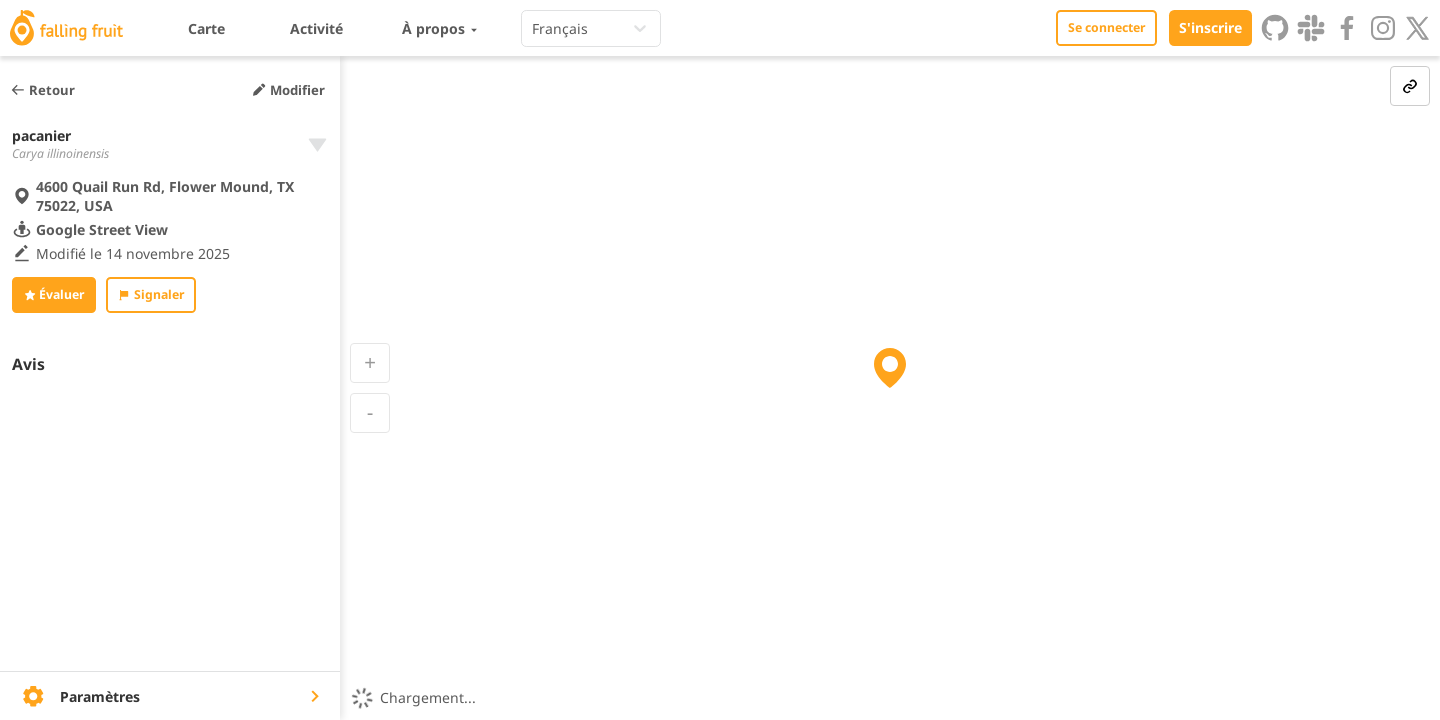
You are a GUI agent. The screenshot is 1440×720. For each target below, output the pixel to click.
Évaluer (54, 294)
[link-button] (1410, 86)
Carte (206, 28)
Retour (42, 90)
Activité (316, 28)
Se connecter (1106, 27)
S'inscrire (1210, 27)
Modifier (288, 90)
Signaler (150, 294)
